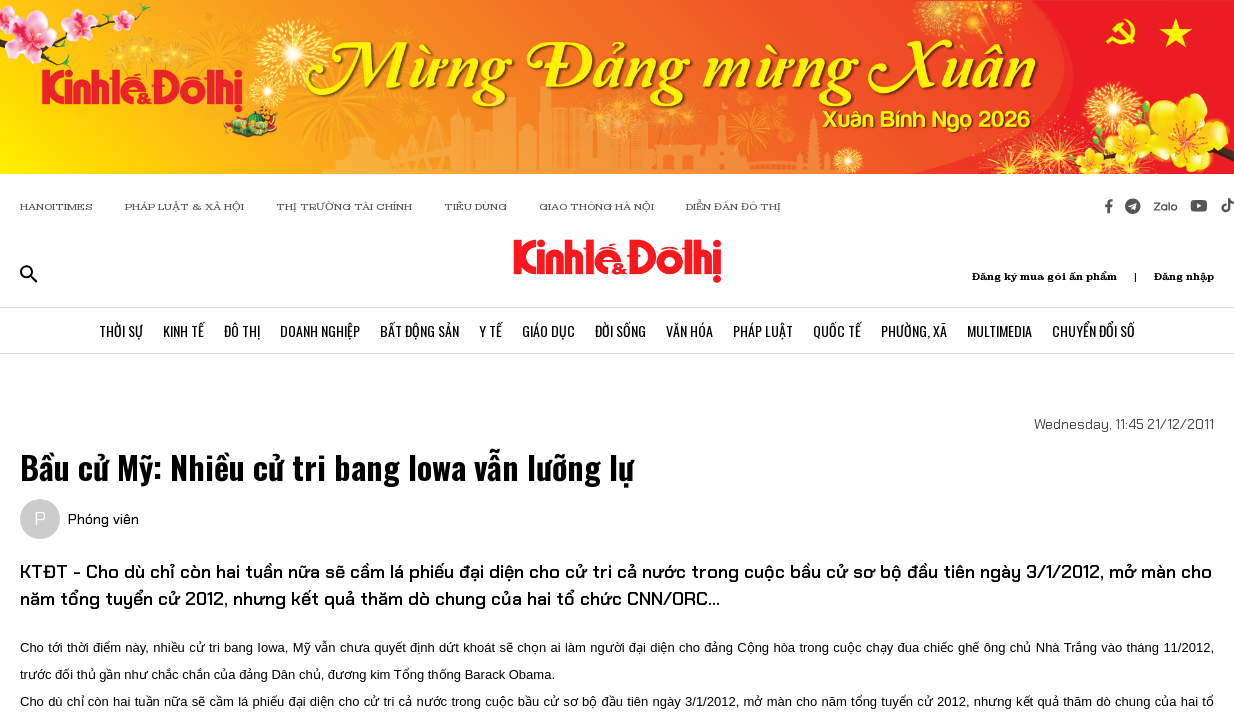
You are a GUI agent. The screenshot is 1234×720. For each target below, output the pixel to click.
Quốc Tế (837, 330)
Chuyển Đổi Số (1093, 330)
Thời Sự (121, 330)
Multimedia (999, 330)
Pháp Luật (763, 330)
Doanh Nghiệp (320, 330)
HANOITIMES (56, 206)
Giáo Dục (548, 330)
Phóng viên (103, 519)
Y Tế (490, 330)
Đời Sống (620, 330)
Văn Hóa (689, 330)
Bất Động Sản (419, 330)
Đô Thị (242, 330)
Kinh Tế (183, 330)
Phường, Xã (914, 330)
